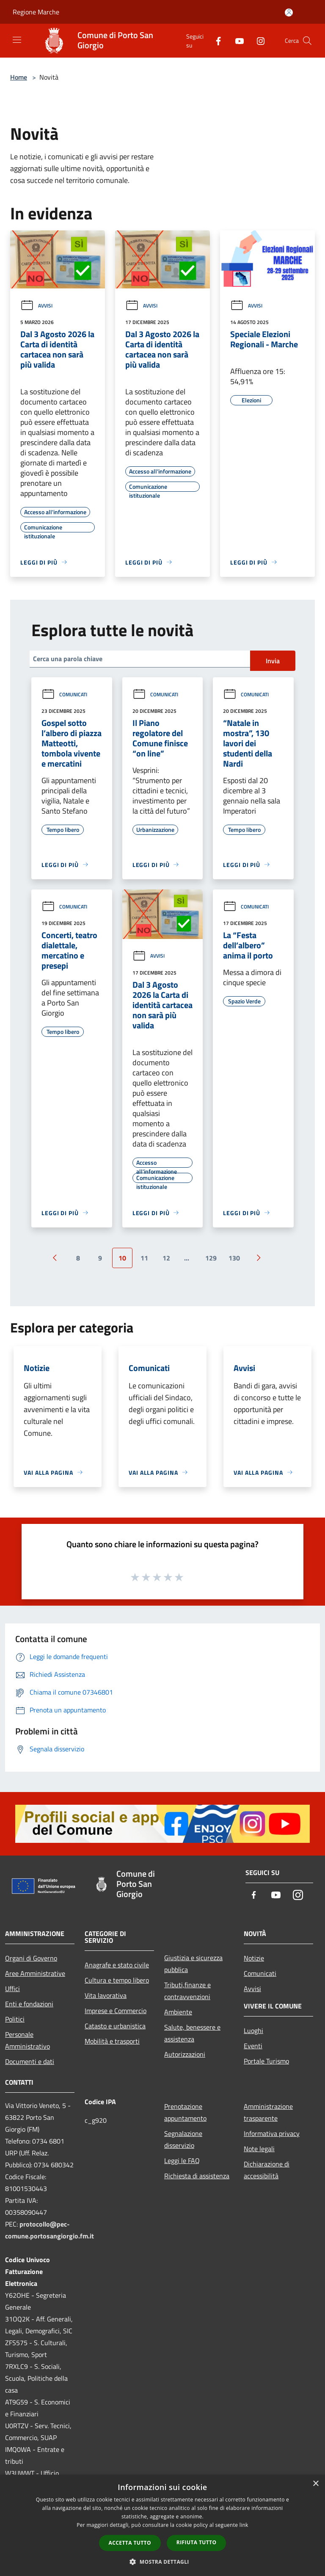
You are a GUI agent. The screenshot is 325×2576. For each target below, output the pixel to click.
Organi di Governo (31, 1958)
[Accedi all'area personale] (288, 12)
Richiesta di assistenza (196, 2176)
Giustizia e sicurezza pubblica (193, 1964)
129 (211, 1258)
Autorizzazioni (184, 2054)
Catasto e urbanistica (115, 2026)
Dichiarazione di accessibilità (266, 2170)
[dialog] (162, 2525)
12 (166, 1258)
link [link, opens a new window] (244, 2525)
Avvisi (36, 306)
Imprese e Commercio (115, 2010)
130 (234, 1258)
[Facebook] (215, 40)
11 (144, 1258)
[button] (162, 2561)
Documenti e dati (29, 2061)
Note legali (259, 2149)
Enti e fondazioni (29, 2004)
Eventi (253, 2046)
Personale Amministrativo (27, 2040)
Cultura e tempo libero (117, 1980)
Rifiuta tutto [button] (196, 2542)
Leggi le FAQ (182, 2160)
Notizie (254, 1958)
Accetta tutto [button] (130, 2542)
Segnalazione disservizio (183, 2139)
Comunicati (64, 694)
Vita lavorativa (106, 1995)
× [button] (315, 2484)
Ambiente (178, 2012)
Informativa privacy (272, 2133)
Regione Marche (36, 12)
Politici (15, 2019)
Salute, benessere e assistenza (192, 2033)
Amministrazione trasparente (268, 2112)
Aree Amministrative (35, 1973)
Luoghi (253, 2030)
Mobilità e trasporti (112, 2041)
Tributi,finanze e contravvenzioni (187, 1991)
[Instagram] (257, 40)
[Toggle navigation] (17, 40)
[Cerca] (307, 41)
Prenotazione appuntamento (185, 2112)
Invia (273, 661)
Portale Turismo (266, 2061)
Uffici (12, 1988)
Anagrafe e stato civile (117, 1965)
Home (18, 77)
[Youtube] (236, 40)
